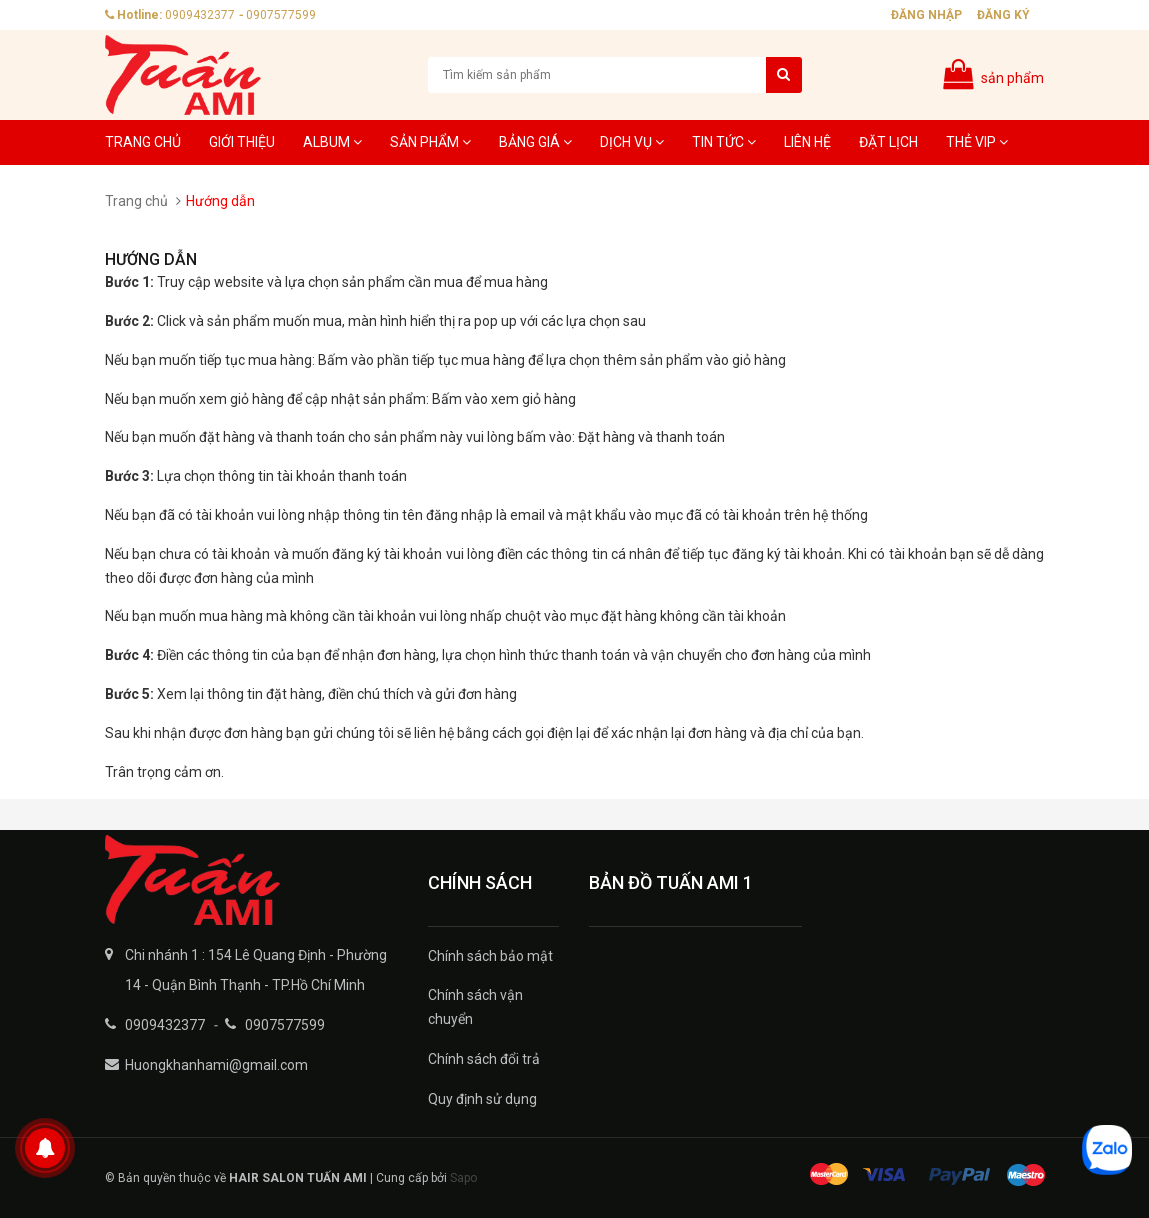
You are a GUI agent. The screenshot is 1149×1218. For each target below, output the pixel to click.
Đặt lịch (888, 142)
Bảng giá (535, 142)
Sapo (463, 1178)
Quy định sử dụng (482, 1099)
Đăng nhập (926, 15)
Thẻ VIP (977, 142)
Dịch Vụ (632, 142)
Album (332, 142)
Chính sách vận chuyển (475, 1007)
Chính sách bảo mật (490, 956)
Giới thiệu (242, 142)
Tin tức (724, 142)
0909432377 (200, 15)
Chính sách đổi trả (484, 1059)
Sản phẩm (430, 142)
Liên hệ (807, 142)
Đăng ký (1003, 15)
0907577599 (281, 15)
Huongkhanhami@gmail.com (216, 1065)
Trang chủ (143, 142)
